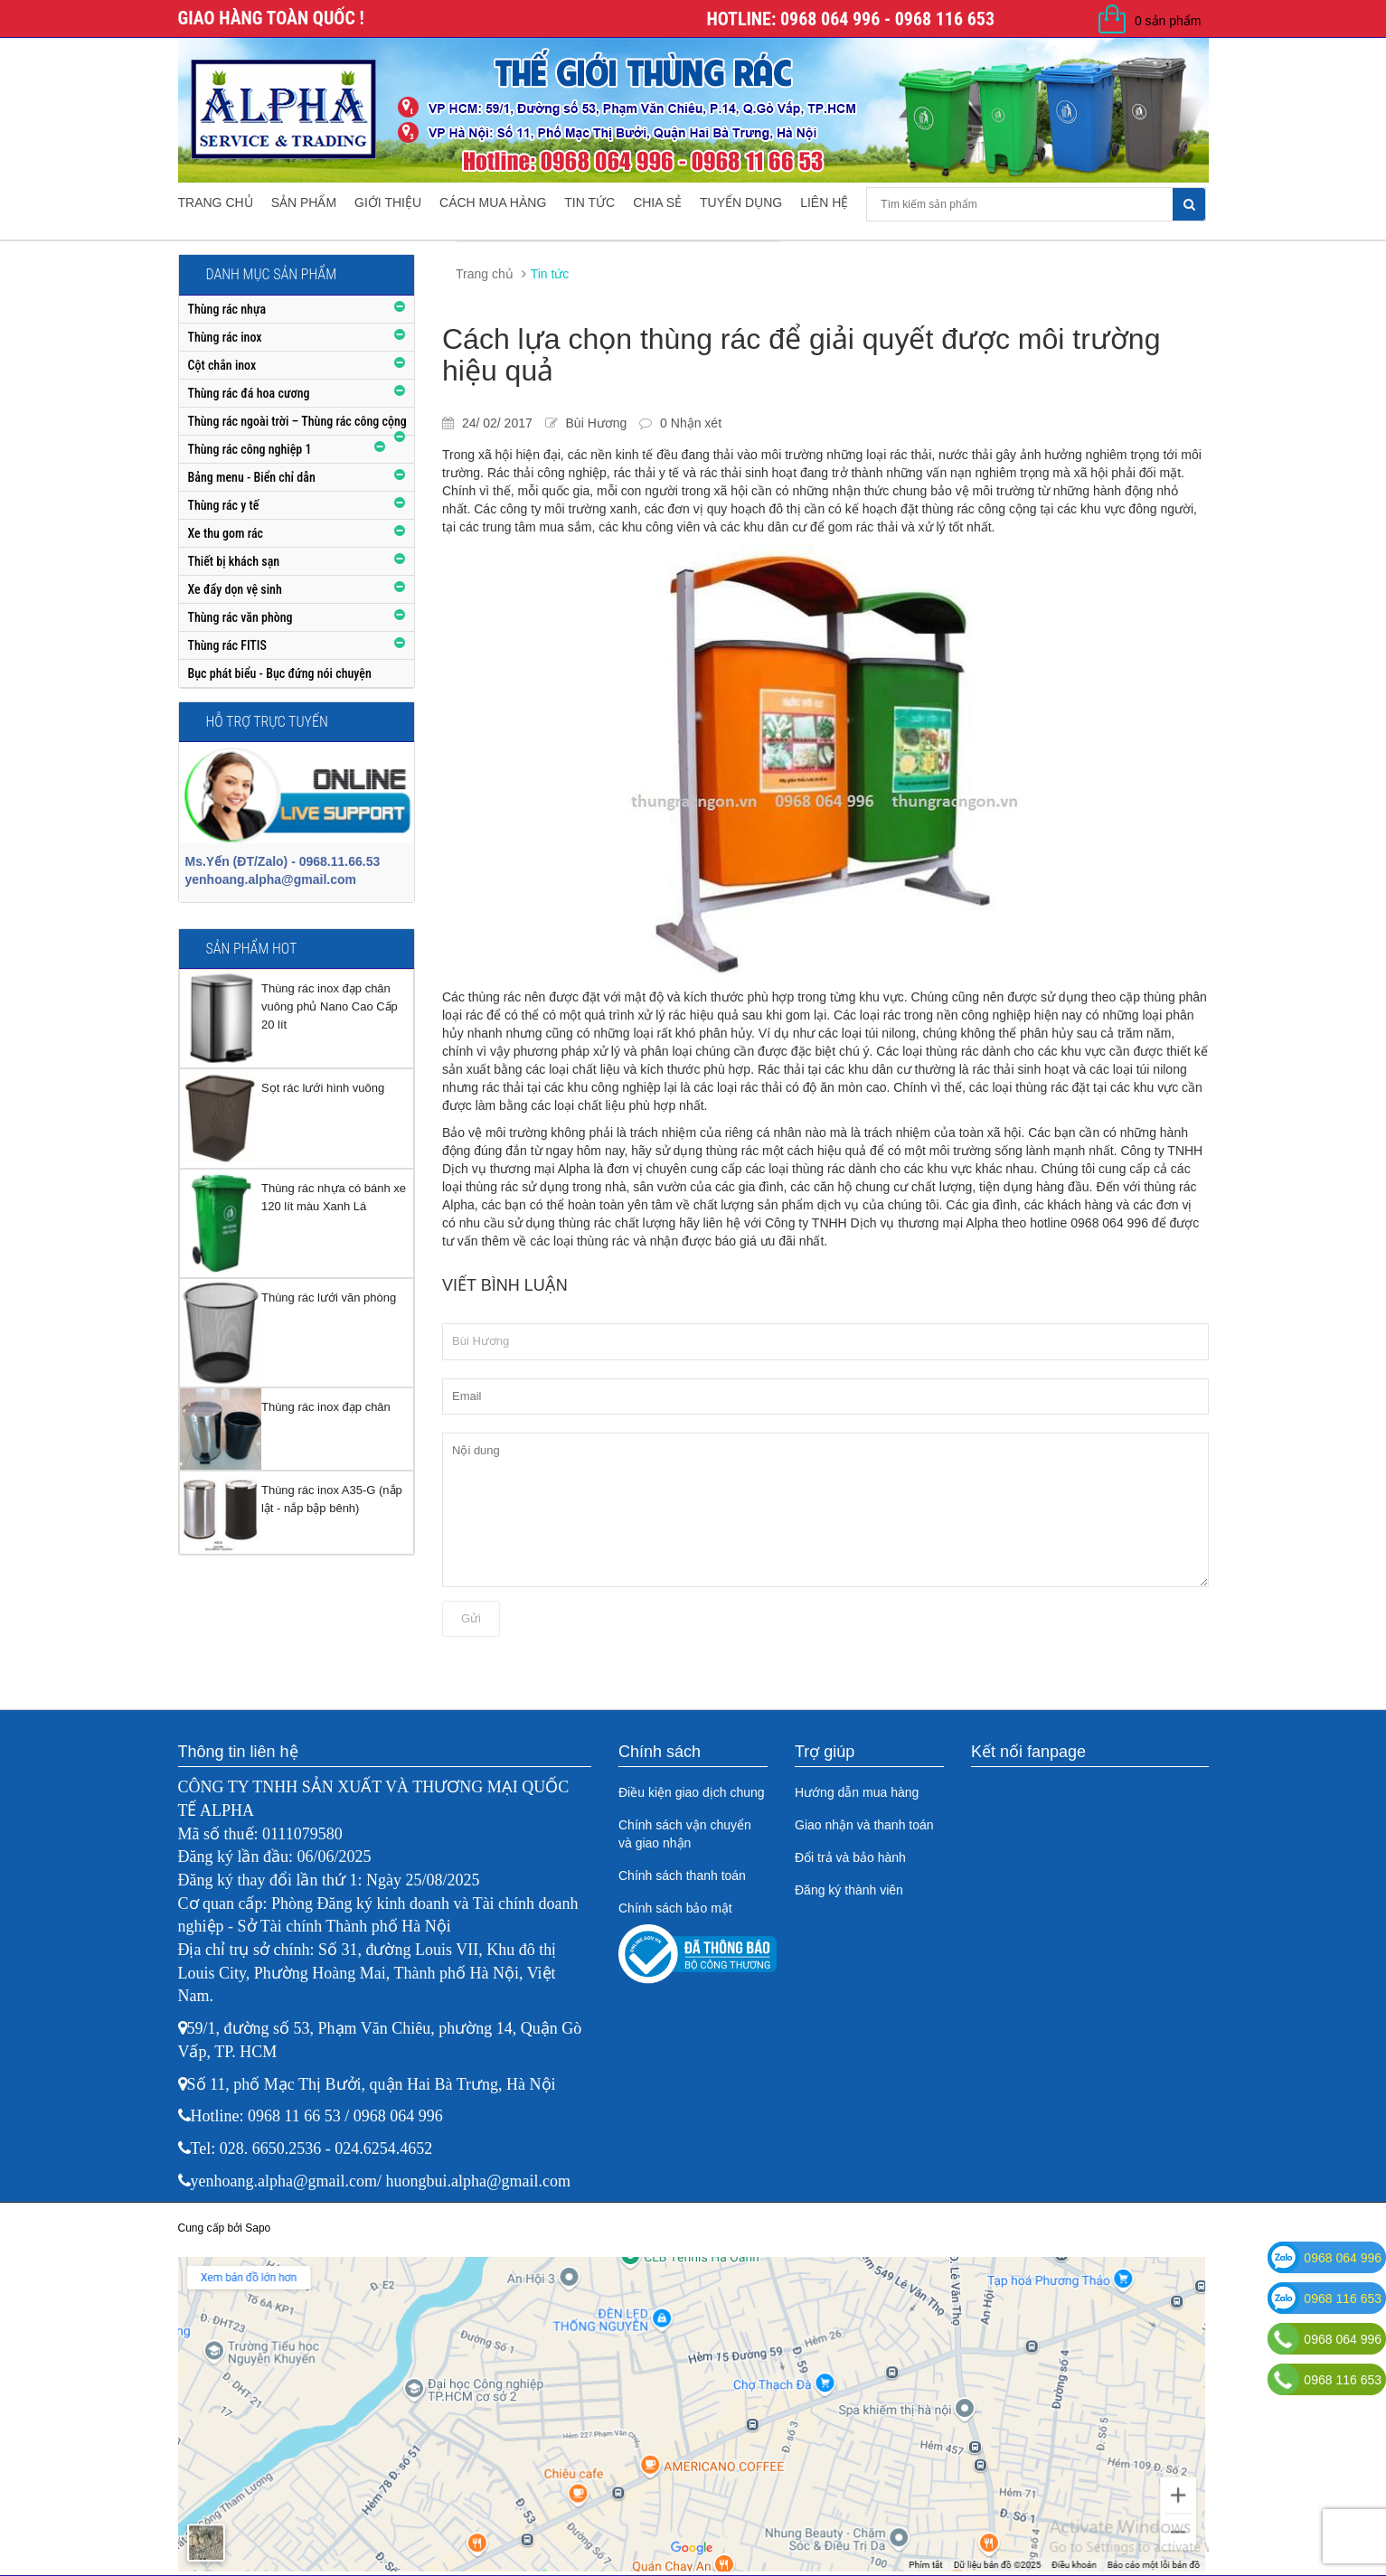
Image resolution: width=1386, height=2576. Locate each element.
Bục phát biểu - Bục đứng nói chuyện (280, 673)
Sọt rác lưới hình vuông (322, 1088)
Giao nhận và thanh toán (864, 1825)
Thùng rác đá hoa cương (249, 393)
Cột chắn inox (222, 365)
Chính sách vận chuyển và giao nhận (684, 1834)
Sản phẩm (303, 202)
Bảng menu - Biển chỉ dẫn (252, 477)
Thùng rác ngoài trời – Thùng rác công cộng (297, 421)
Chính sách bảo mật (675, 1908)
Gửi (471, 1618)
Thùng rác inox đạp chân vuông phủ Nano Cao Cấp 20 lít (329, 1006)
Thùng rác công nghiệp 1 (250, 449)
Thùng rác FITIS (227, 645)
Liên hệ (824, 202)
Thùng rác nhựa (227, 309)
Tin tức (589, 202)
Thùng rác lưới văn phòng (328, 1297)
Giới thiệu (387, 202)
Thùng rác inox (225, 337)
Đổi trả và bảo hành (850, 1857)
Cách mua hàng (492, 202)
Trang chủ (215, 202)
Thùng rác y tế (223, 505)
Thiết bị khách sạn (234, 561)
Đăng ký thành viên (849, 1890)
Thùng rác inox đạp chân (326, 1407)
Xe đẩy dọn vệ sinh (235, 589)
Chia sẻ (657, 202)
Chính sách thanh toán (682, 1875)
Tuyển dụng (741, 202)
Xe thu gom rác (226, 533)
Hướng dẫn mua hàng (857, 1792)
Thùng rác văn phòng (240, 617)
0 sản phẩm (1168, 21)
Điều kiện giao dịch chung (691, 1792)
